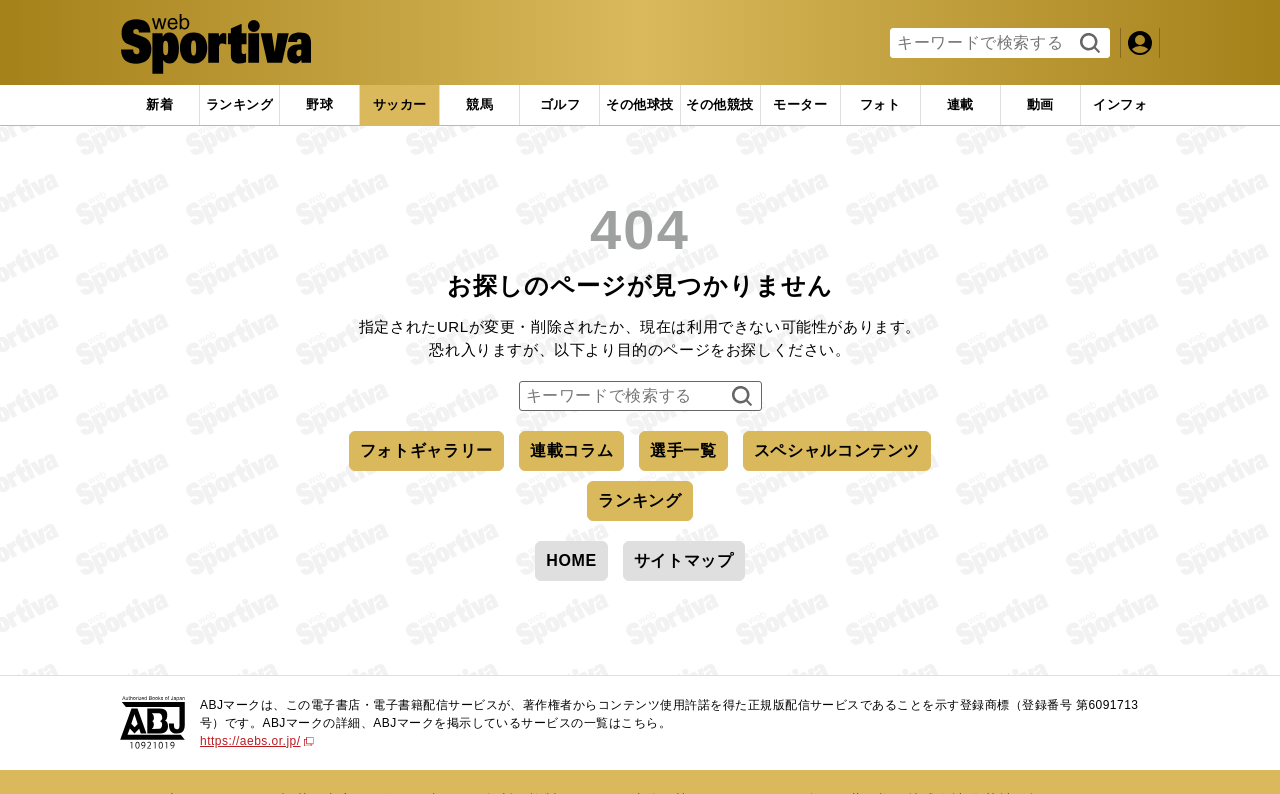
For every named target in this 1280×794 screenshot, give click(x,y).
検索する (1087, 44)
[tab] (319, 105)
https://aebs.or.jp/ (257, 741)
